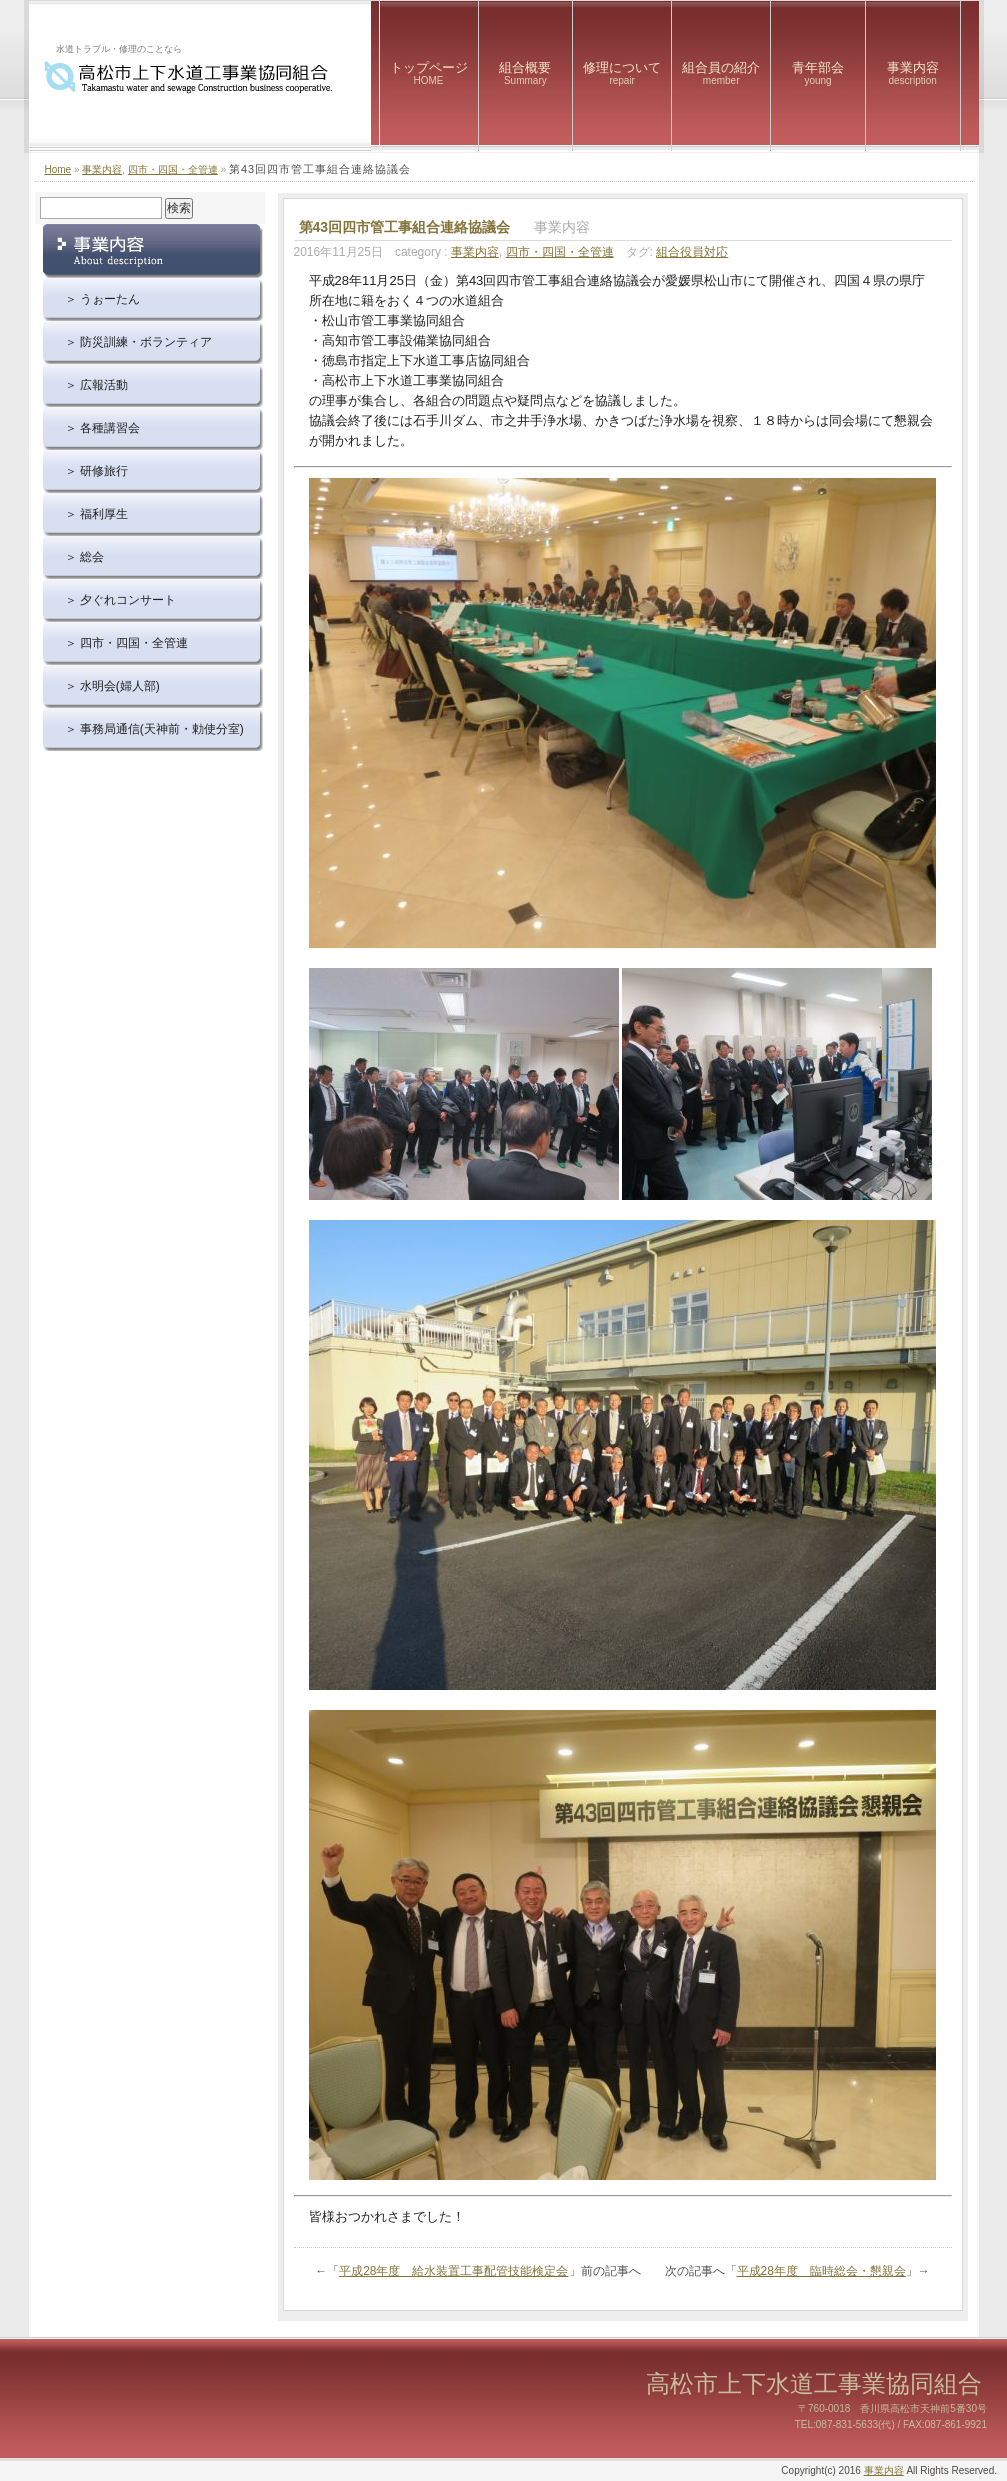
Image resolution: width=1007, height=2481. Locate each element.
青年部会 (818, 73)
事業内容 (913, 73)
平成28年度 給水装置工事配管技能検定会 (453, 2271)
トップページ (429, 73)
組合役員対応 (692, 252)
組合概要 (526, 73)
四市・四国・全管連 (173, 169)
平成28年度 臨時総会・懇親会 (821, 2271)
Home (58, 169)
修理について (622, 73)
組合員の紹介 (721, 73)
